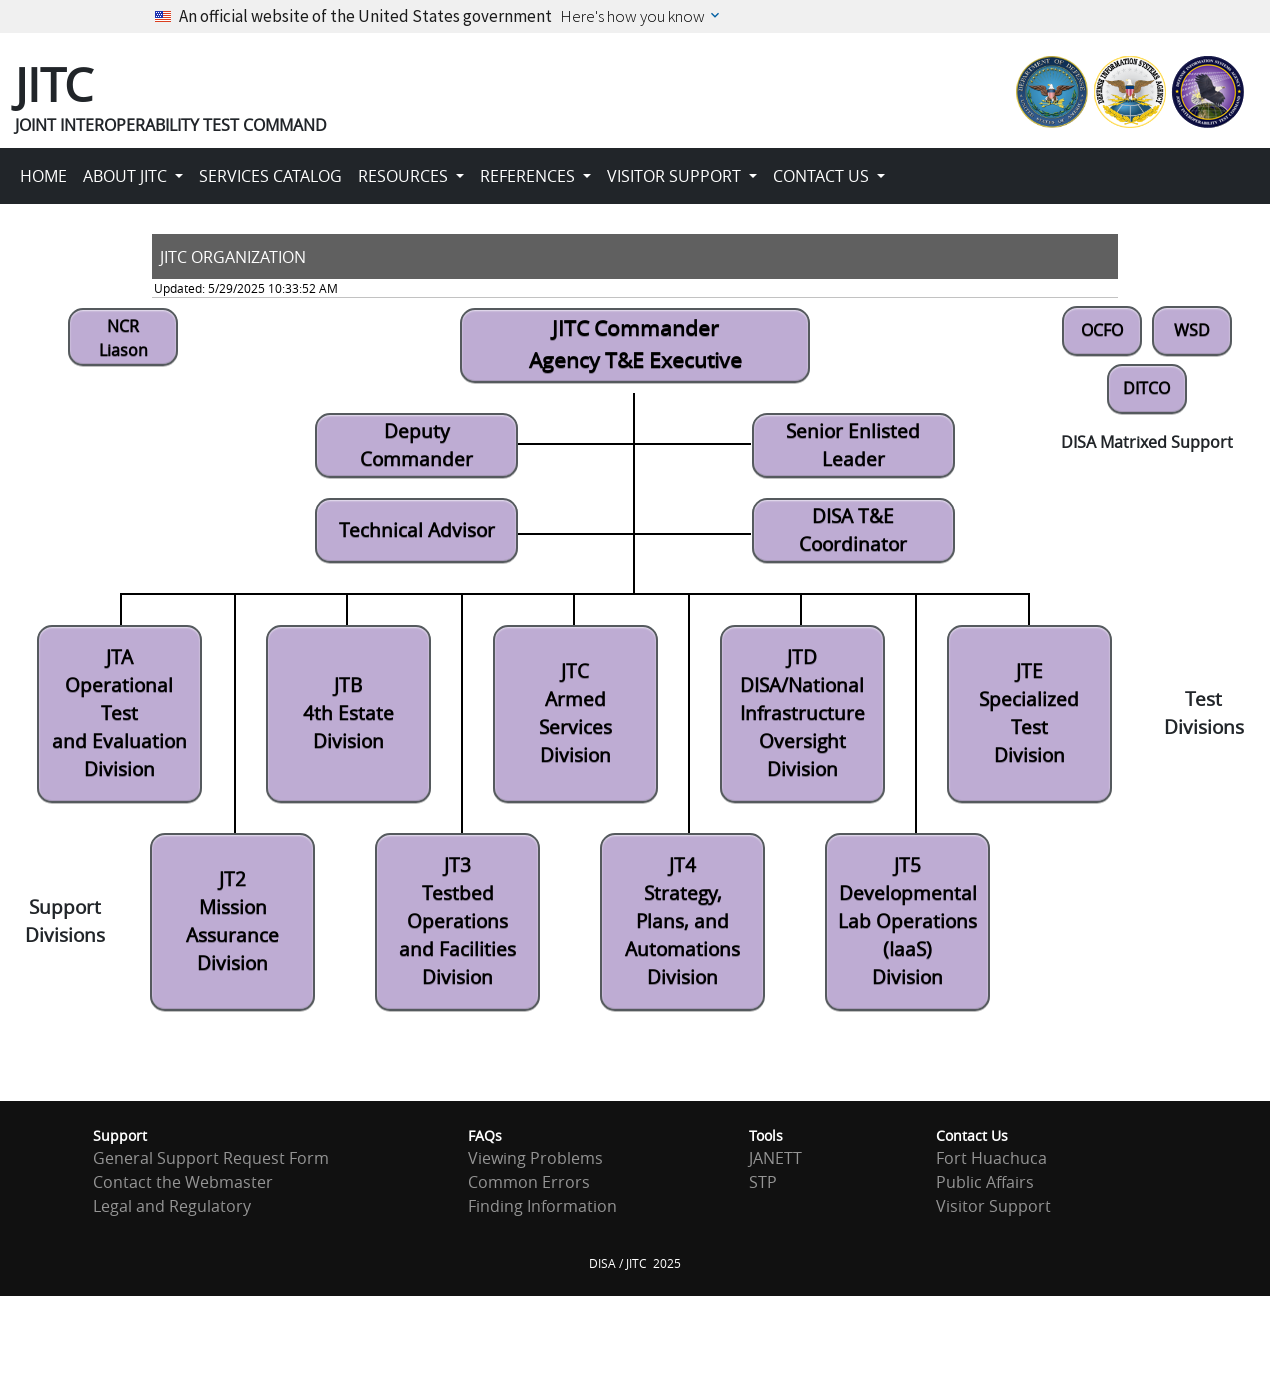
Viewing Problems (535, 1158)
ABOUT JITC (127, 176)
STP (763, 1182)
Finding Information (542, 1206)
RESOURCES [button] (405, 176)
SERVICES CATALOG (270, 176)
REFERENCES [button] (529, 176)
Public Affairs (985, 1182)
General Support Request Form (211, 1158)
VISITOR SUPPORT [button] (676, 176)
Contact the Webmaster (183, 1182)
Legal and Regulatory (172, 1206)
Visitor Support (993, 1206)
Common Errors (529, 1182)
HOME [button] (43, 176)
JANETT (775, 1158)
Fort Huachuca (991, 1158)
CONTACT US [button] (823, 176)
